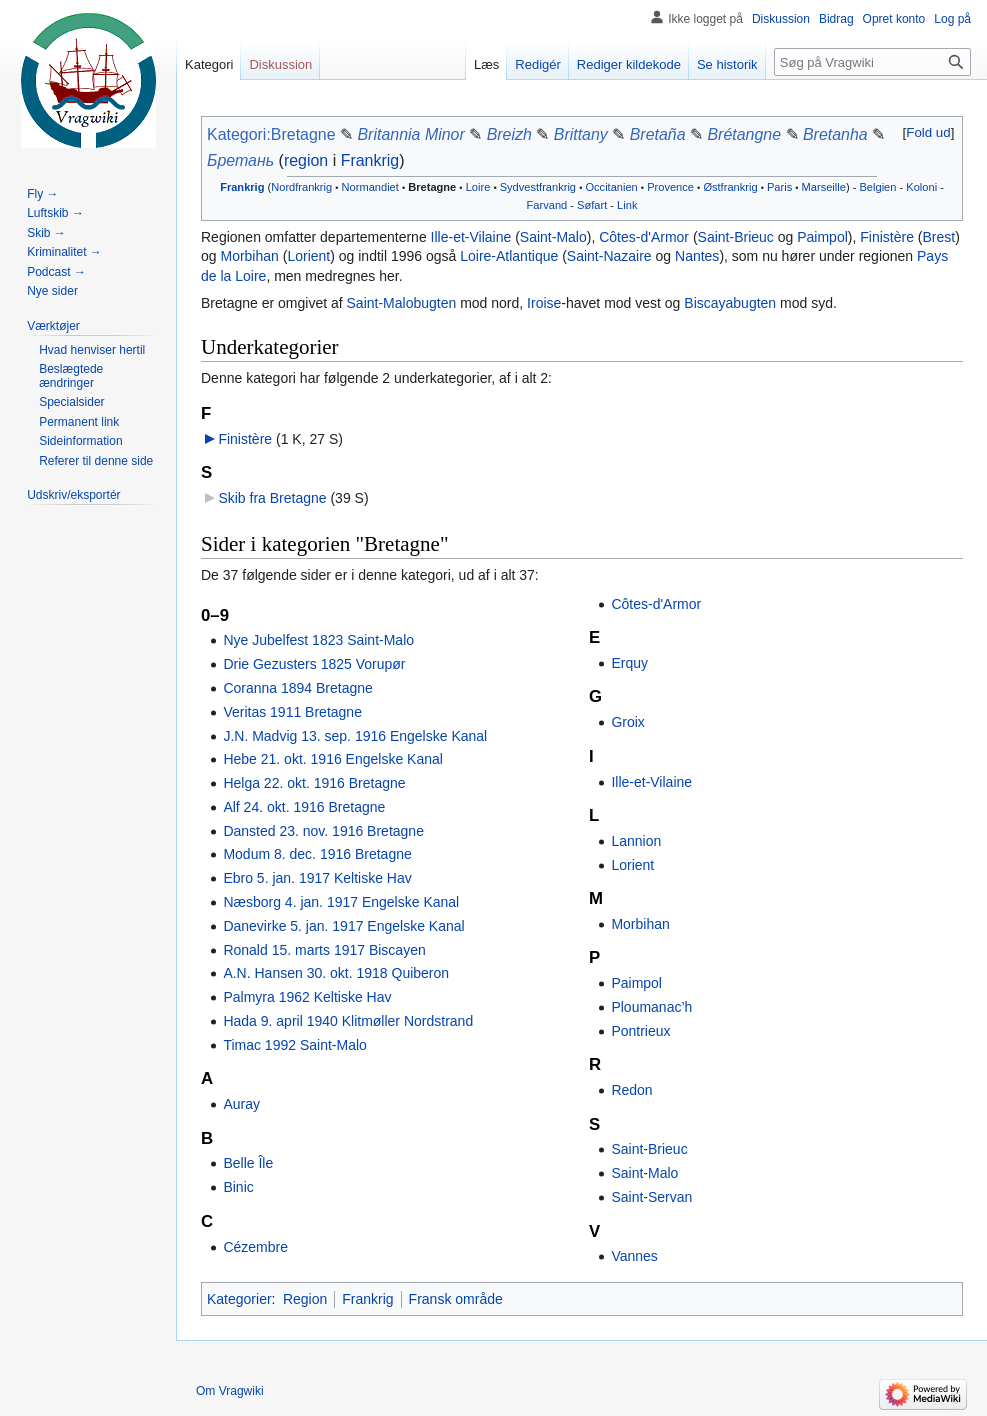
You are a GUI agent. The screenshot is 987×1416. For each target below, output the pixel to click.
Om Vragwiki (230, 1391)
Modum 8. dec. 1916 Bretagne (317, 854)
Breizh (509, 134)
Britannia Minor (410, 134)
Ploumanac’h (651, 1007)
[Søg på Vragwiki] (872, 62)
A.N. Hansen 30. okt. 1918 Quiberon (336, 973)
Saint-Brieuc (736, 237)
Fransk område (456, 1299)
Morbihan (249, 256)
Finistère (887, 237)
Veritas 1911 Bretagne (292, 712)
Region (305, 1299)
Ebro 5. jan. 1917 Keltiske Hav (317, 878)
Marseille (824, 187)
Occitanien (611, 187)
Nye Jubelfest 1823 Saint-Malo (318, 640)
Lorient (308, 256)
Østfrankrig (730, 187)
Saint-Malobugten (402, 303)
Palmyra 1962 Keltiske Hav (307, 997)
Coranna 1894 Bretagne (297, 688)
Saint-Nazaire (609, 256)
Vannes (634, 1256)
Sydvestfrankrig (538, 187)
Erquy (629, 663)
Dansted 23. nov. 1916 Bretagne (323, 831)
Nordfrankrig (301, 187)
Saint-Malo (553, 237)
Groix (627, 722)
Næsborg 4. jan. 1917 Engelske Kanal (341, 902)
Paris (779, 187)
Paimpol (822, 237)
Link (627, 205)
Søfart (592, 205)
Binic (238, 1187)
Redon (631, 1090)
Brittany (581, 134)
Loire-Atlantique (509, 256)
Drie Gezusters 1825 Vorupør (314, 664)
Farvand (547, 205)
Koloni (921, 187)
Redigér (538, 64)
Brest (939, 237)
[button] (928, 132)
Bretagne (432, 187)
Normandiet (370, 187)
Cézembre (255, 1247)
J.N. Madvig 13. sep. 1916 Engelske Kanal (355, 736)
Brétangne (744, 134)
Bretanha (835, 134)
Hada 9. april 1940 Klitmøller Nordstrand (348, 1021)
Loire (478, 187)
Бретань (240, 160)
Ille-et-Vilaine (471, 237)
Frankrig (370, 160)
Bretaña (658, 134)
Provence (670, 187)
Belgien (877, 187)
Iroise (544, 303)
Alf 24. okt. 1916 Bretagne (304, 807)
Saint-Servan (651, 1197)
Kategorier (239, 1299)
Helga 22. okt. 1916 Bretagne (314, 783)
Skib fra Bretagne (272, 498)
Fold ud (928, 132)
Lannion (636, 841)
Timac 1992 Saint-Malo (294, 1045)
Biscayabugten (730, 303)
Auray (241, 1104)
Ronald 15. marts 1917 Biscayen (324, 950)
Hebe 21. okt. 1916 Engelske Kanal (333, 759)
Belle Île (248, 1163)
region (306, 160)
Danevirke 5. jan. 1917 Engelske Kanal (343, 926)
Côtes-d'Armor (644, 237)
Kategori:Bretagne (271, 134)
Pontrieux (640, 1031)
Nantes (697, 256)
